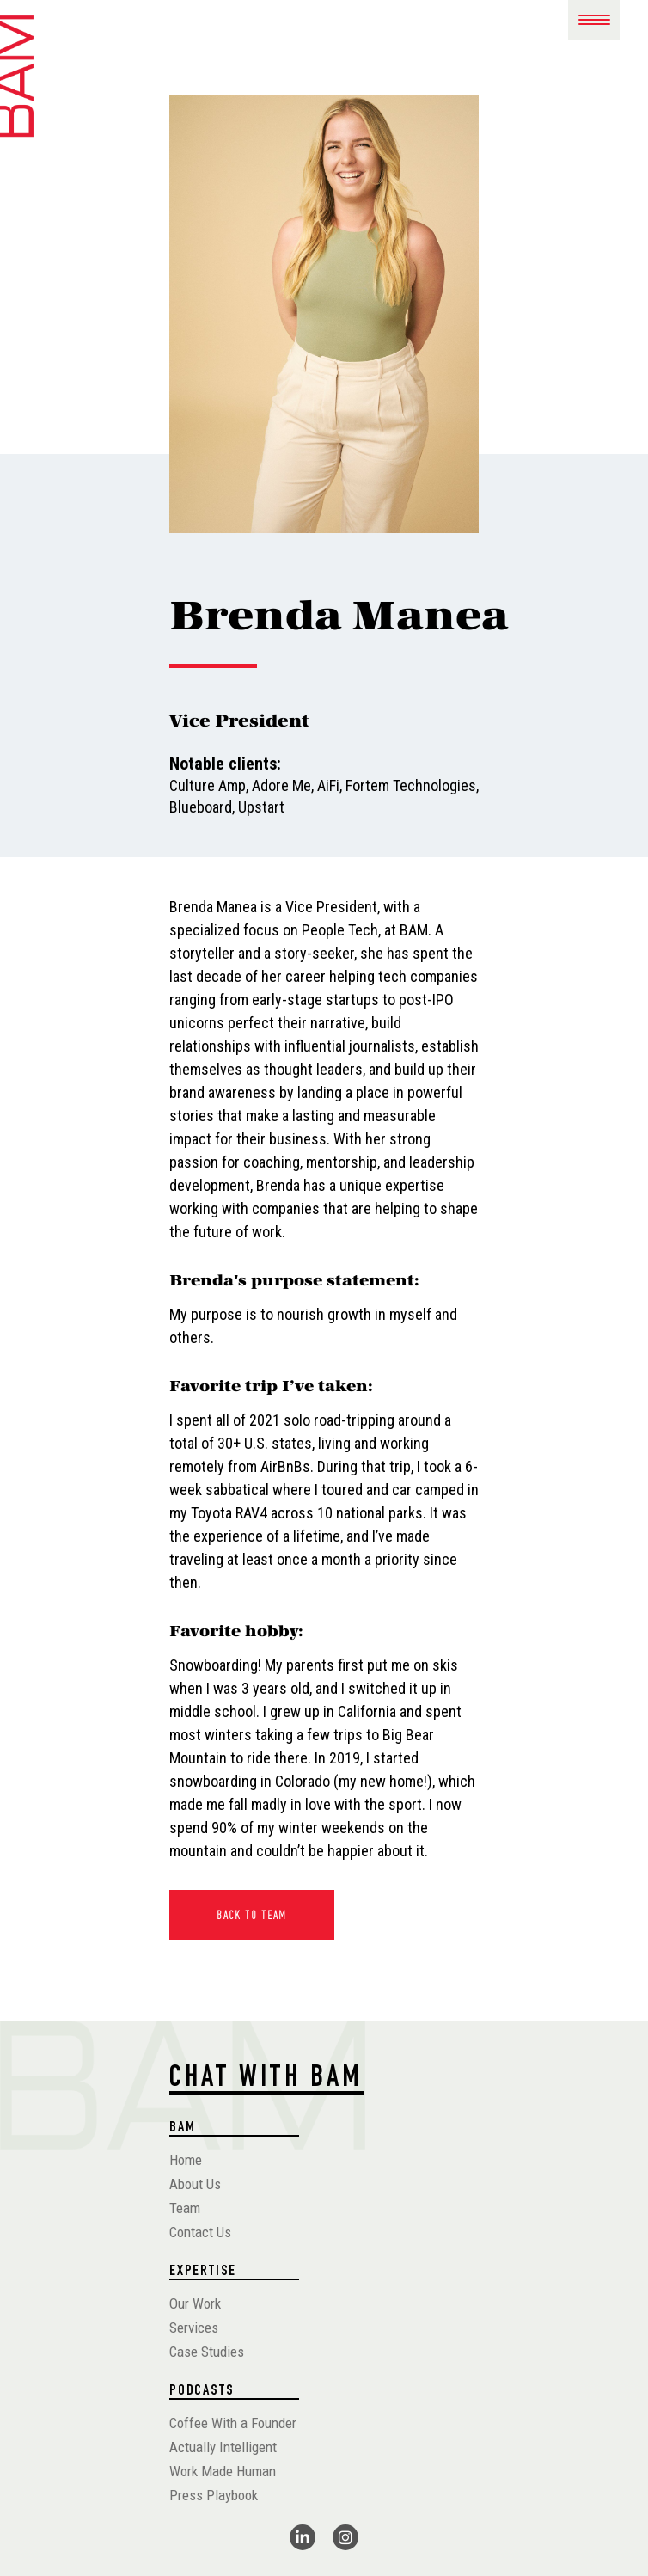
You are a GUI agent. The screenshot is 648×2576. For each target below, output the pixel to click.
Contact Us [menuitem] (200, 2232)
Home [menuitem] (185, 2159)
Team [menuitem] (184, 2208)
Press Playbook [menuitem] (213, 2495)
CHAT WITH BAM (266, 2079)
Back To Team (252, 1914)
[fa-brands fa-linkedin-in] (302, 2538)
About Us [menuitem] (195, 2184)
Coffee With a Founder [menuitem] (232, 2423)
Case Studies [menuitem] (206, 2351)
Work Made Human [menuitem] (222, 2471)
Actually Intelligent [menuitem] (223, 2447)
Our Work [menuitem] (195, 2303)
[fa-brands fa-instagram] (345, 2538)
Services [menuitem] (193, 2327)
